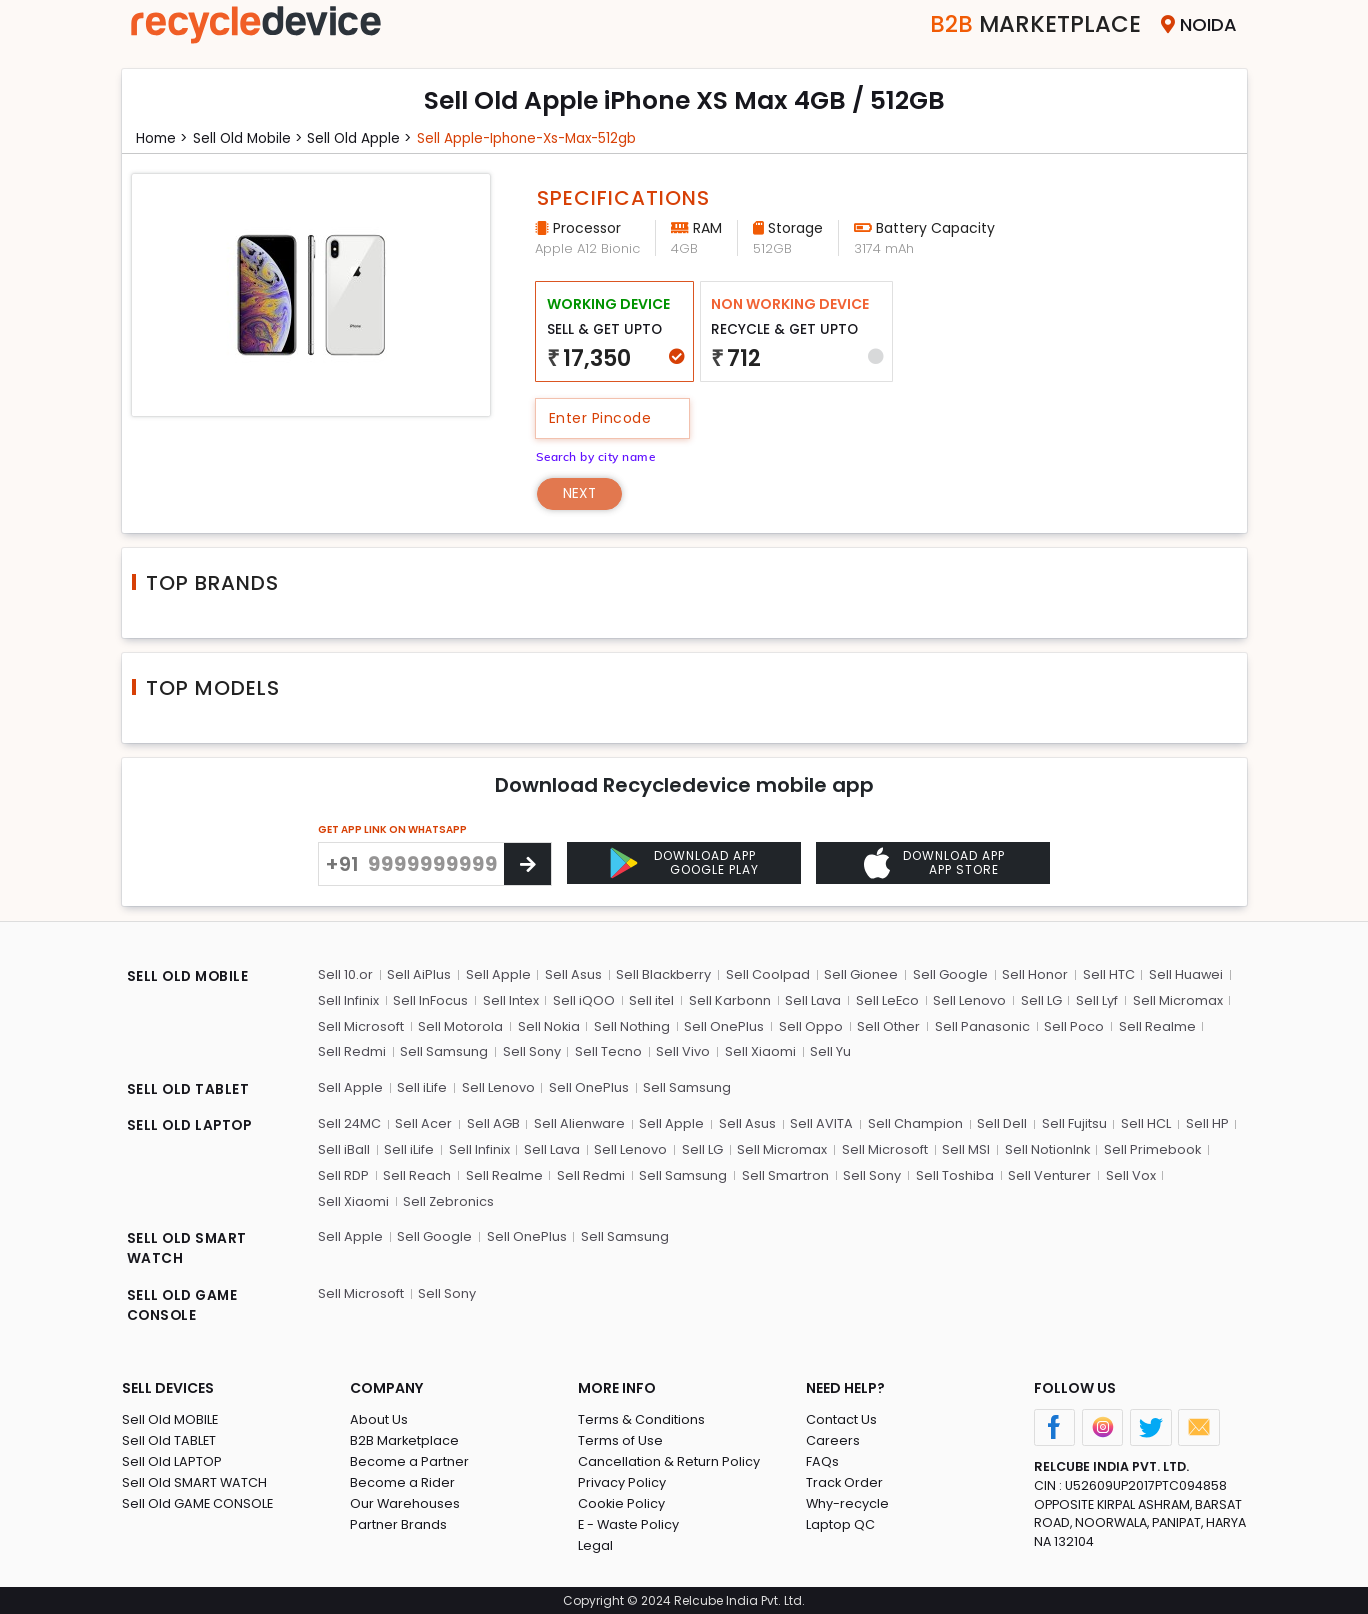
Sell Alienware (580, 1122)
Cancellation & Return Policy (669, 1459)
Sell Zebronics (364, 1199)
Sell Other (887, 1025)
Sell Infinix (348, 1000)
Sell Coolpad (767, 974)
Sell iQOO (583, 1000)
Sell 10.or (345, 974)
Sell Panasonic (980, 1025)
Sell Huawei (1183, 974)
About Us (379, 1417)
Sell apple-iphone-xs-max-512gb (537, 138)
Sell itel (650, 1000)
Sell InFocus (430, 1000)
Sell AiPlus (419, 974)
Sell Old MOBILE (170, 1417)
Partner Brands (398, 1522)
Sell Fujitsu (1072, 1122)
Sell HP (1204, 1122)
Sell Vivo (682, 1051)
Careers (833, 1438)
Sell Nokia (548, 1025)
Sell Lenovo (967, 1000)
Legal (595, 1543)
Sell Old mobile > (251, 138)
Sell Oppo (810, 1025)
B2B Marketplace (405, 1438)
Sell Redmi (352, 1051)
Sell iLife (422, 1086)
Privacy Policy (622, 1480)
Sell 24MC (350, 1122)
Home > (163, 138)
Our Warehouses (405, 1501)
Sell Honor (1033, 974)
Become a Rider (402, 1480)
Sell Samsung (444, 1051)
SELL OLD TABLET (189, 1089)
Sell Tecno (607, 1051)
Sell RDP (343, 1173)
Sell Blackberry (663, 974)
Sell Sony (531, 1051)
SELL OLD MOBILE (190, 977)
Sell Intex (510, 1000)
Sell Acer (424, 1122)
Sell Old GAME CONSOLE (198, 1501)
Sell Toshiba (952, 1173)
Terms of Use (620, 1438)
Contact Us (841, 1417)
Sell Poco (1072, 1025)
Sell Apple (497, 974)
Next (580, 493)
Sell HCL (1144, 1122)
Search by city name (597, 455)
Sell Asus (572, 974)
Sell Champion (914, 1122)
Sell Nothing (632, 1025)
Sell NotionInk (1044, 1148)
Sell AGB (493, 1122)
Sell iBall (344, 1148)
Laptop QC (840, 1522)
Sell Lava (811, 1000)
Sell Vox (1127, 1173)
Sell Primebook (1150, 1148)
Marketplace (1030, 24)
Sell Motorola (460, 1025)
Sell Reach (417, 1173)
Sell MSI (963, 1148)
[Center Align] (527, 864)
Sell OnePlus (724, 1025)
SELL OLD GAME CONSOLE (184, 1304)
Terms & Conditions (641, 1417)
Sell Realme (1154, 1025)
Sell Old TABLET (169, 1438)
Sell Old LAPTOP (172, 1459)
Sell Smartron (783, 1173)
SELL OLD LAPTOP (192, 1125)
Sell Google (948, 974)
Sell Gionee (860, 974)
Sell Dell (1001, 1122)
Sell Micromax (1174, 1000)
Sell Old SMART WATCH (195, 1480)
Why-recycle (848, 1501)
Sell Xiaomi (758, 1051)
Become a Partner (409, 1459)
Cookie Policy (622, 1501)
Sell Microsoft (361, 1025)
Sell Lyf (1094, 1000)
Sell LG (1038, 1000)
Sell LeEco (885, 1000)
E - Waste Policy (629, 1522)
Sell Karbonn (728, 1000)
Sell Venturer (1046, 1173)
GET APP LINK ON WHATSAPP (392, 829)
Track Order (845, 1480)
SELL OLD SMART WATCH (188, 1247)
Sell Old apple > (365, 138)
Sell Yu (828, 1051)
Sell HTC (1106, 974)
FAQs (822, 1459)
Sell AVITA (821, 1122)
